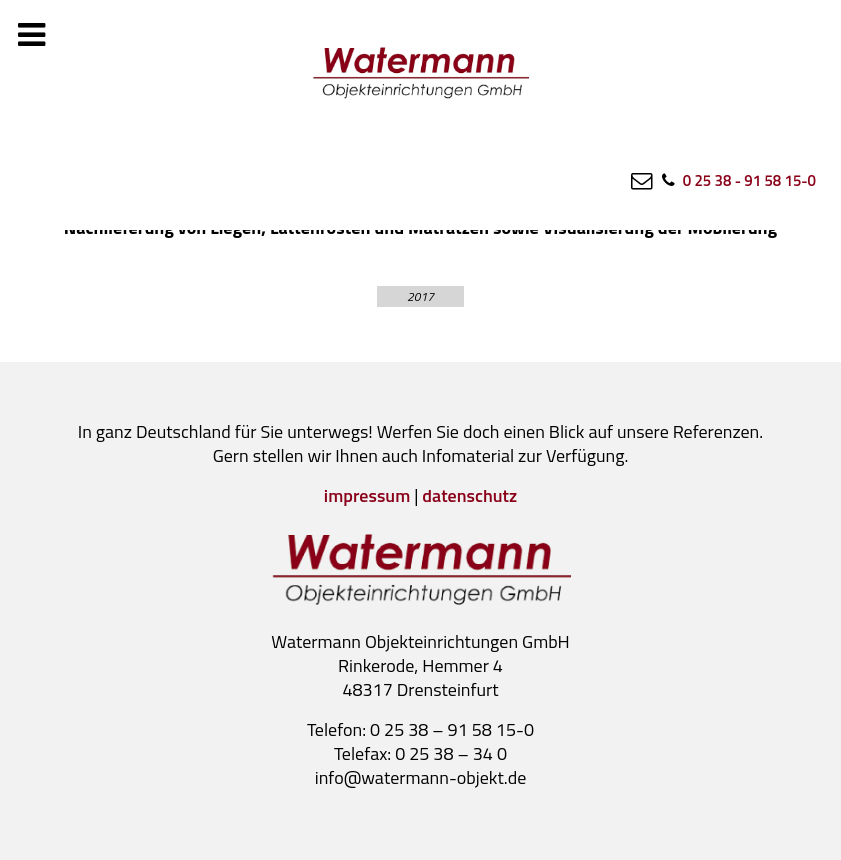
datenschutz (469, 495)
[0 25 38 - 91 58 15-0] (737, 180)
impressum (367, 495)
